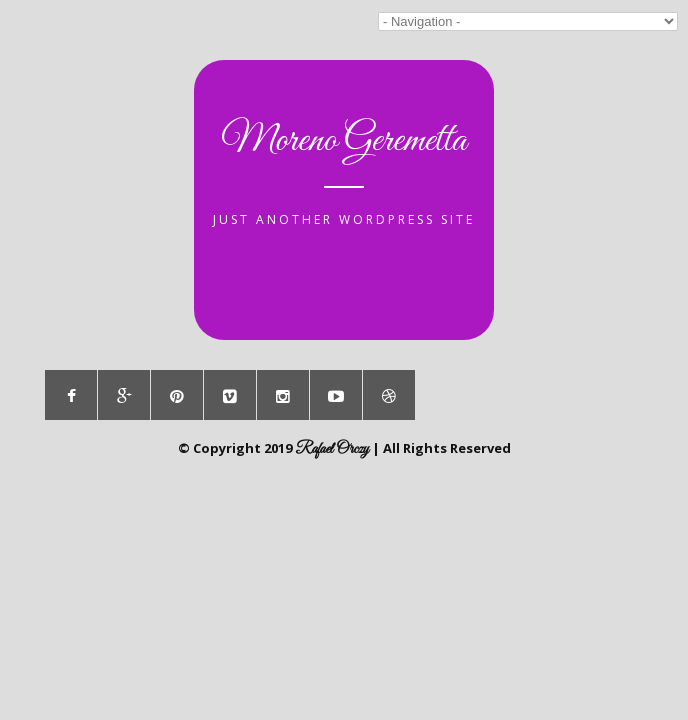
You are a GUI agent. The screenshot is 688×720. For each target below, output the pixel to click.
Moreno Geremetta (344, 141)
